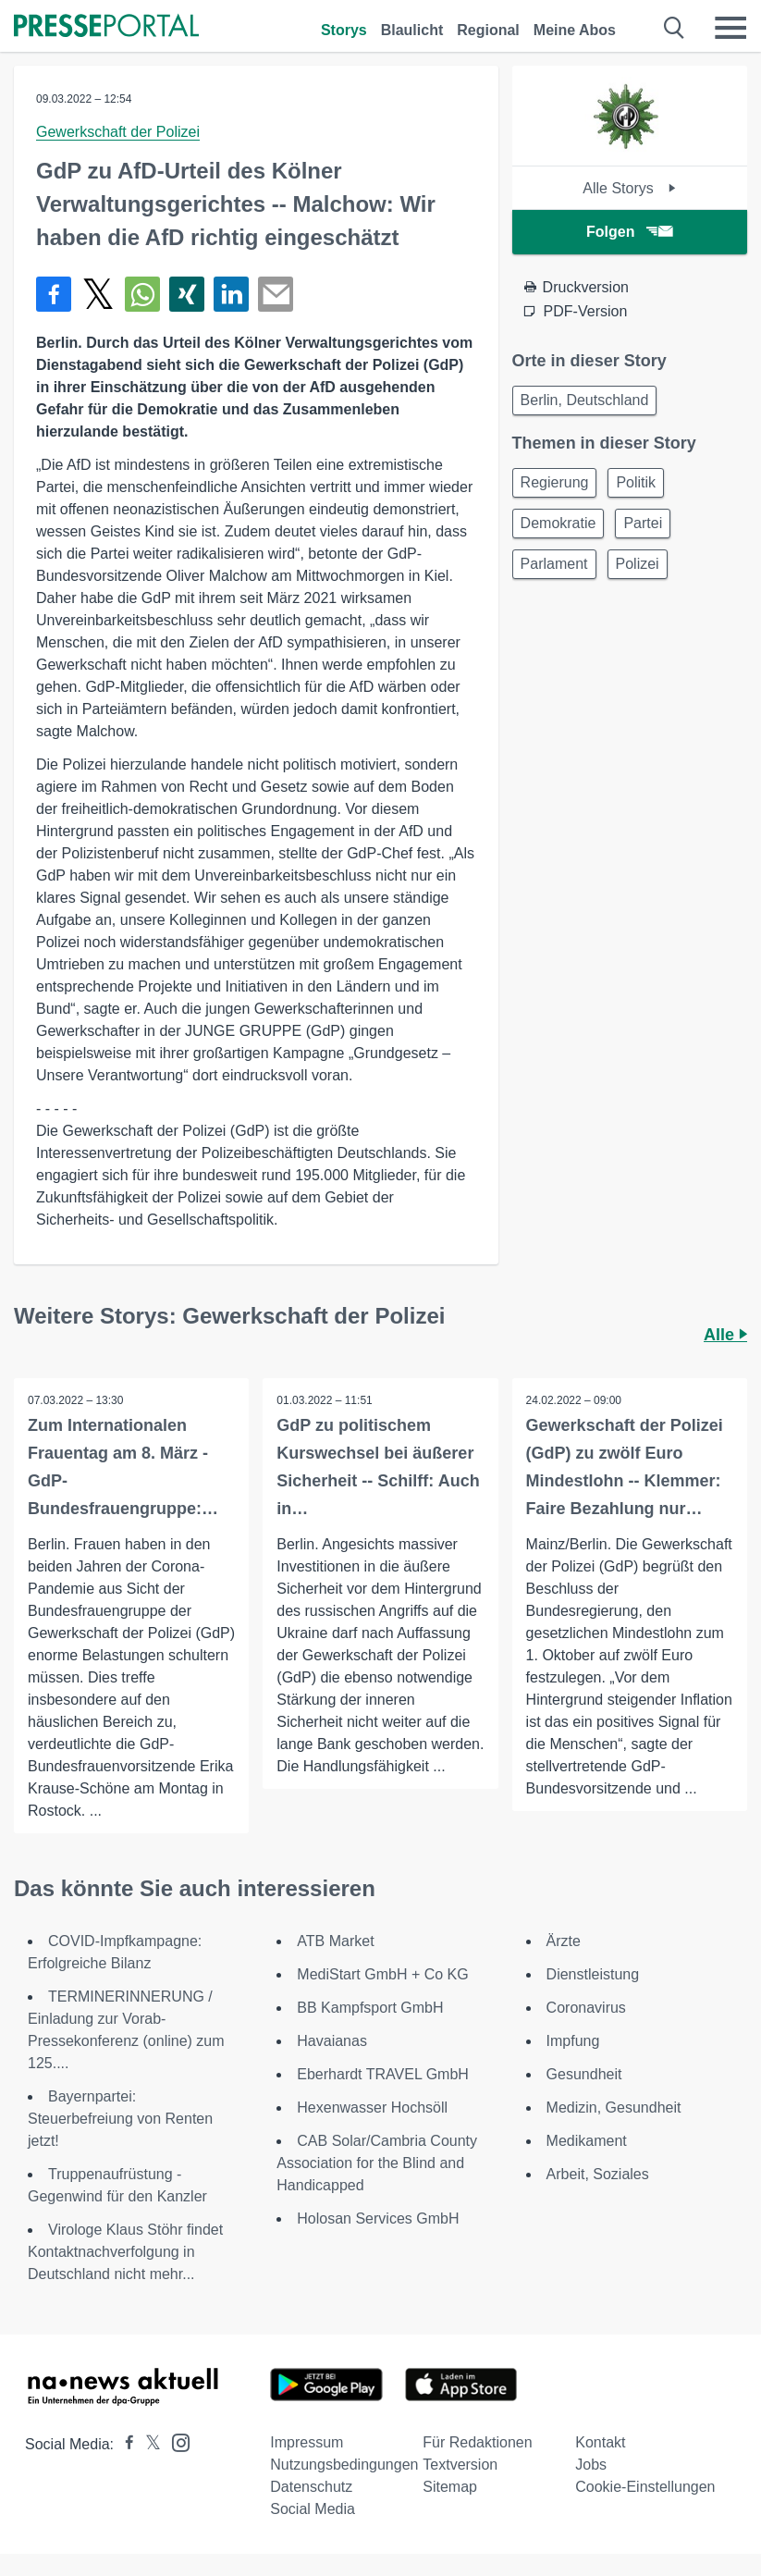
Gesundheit (584, 2074)
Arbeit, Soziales (597, 2174)
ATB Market (335, 1941)
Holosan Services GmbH (378, 2218)
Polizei (637, 564)
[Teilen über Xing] (186, 294)
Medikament (586, 2141)
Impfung (573, 2041)
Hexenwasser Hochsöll (372, 2107)
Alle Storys (629, 188)
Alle (725, 1334)
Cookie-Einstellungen (645, 2487)
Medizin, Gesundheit (613, 2107)
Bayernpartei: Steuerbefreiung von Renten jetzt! (120, 2119)
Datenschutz (311, 2487)
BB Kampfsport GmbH (370, 2007)
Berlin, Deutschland (585, 400)
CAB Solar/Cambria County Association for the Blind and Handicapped (376, 2163)
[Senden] (275, 294)
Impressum (306, 2442)
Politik (636, 482)
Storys (344, 30)
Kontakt (600, 2442)
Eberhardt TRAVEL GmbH (383, 2074)
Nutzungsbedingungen (344, 2464)
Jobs (591, 2464)
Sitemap (450, 2487)
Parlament (554, 564)
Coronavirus (586, 2007)
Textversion (460, 2464)
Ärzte (563, 1941)
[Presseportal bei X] (147, 2444)
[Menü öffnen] (730, 28)
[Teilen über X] (98, 294)
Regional (488, 30)
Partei (642, 523)
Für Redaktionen (477, 2442)
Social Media (312, 2509)
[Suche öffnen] (674, 28)
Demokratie (558, 523)
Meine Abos (575, 30)
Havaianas (332, 2041)
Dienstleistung (593, 1974)
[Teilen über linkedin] (231, 294)
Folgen (629, 232)
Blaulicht (412, 30)
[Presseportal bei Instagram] (175, 2441)
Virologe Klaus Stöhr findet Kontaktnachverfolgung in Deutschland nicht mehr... (125, 2252)
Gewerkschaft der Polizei (118, 132)
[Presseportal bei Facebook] (124, 2444)
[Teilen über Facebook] (53, 294)
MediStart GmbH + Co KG (382, 1974)
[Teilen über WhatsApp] (142, 294)
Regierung (555, 482)
